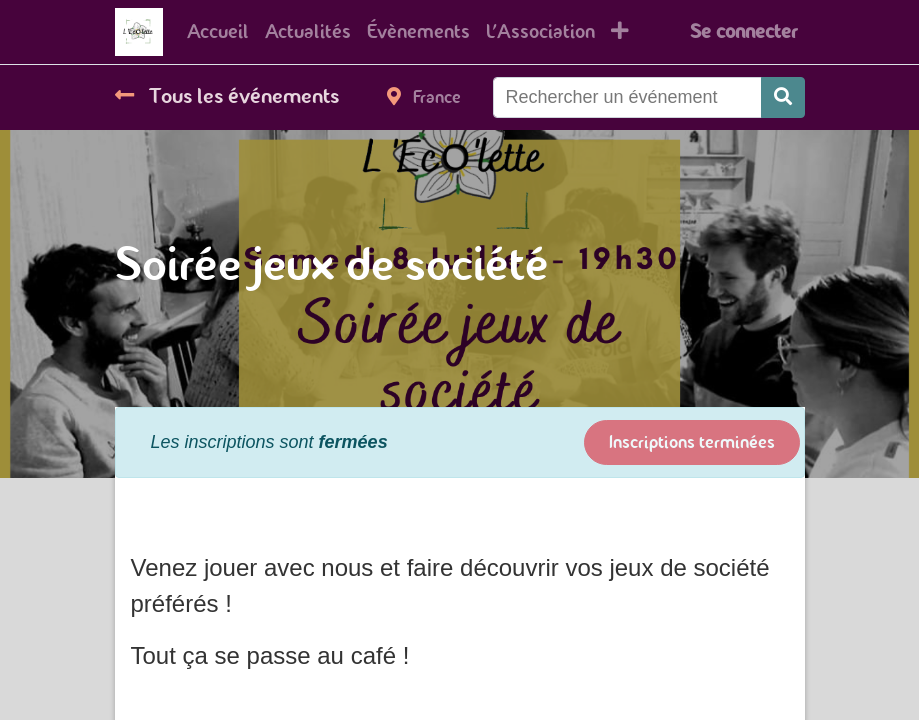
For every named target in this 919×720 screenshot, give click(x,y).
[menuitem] (218, 32)
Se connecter (743, 31)
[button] (620, 32)
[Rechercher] (783, 97)
